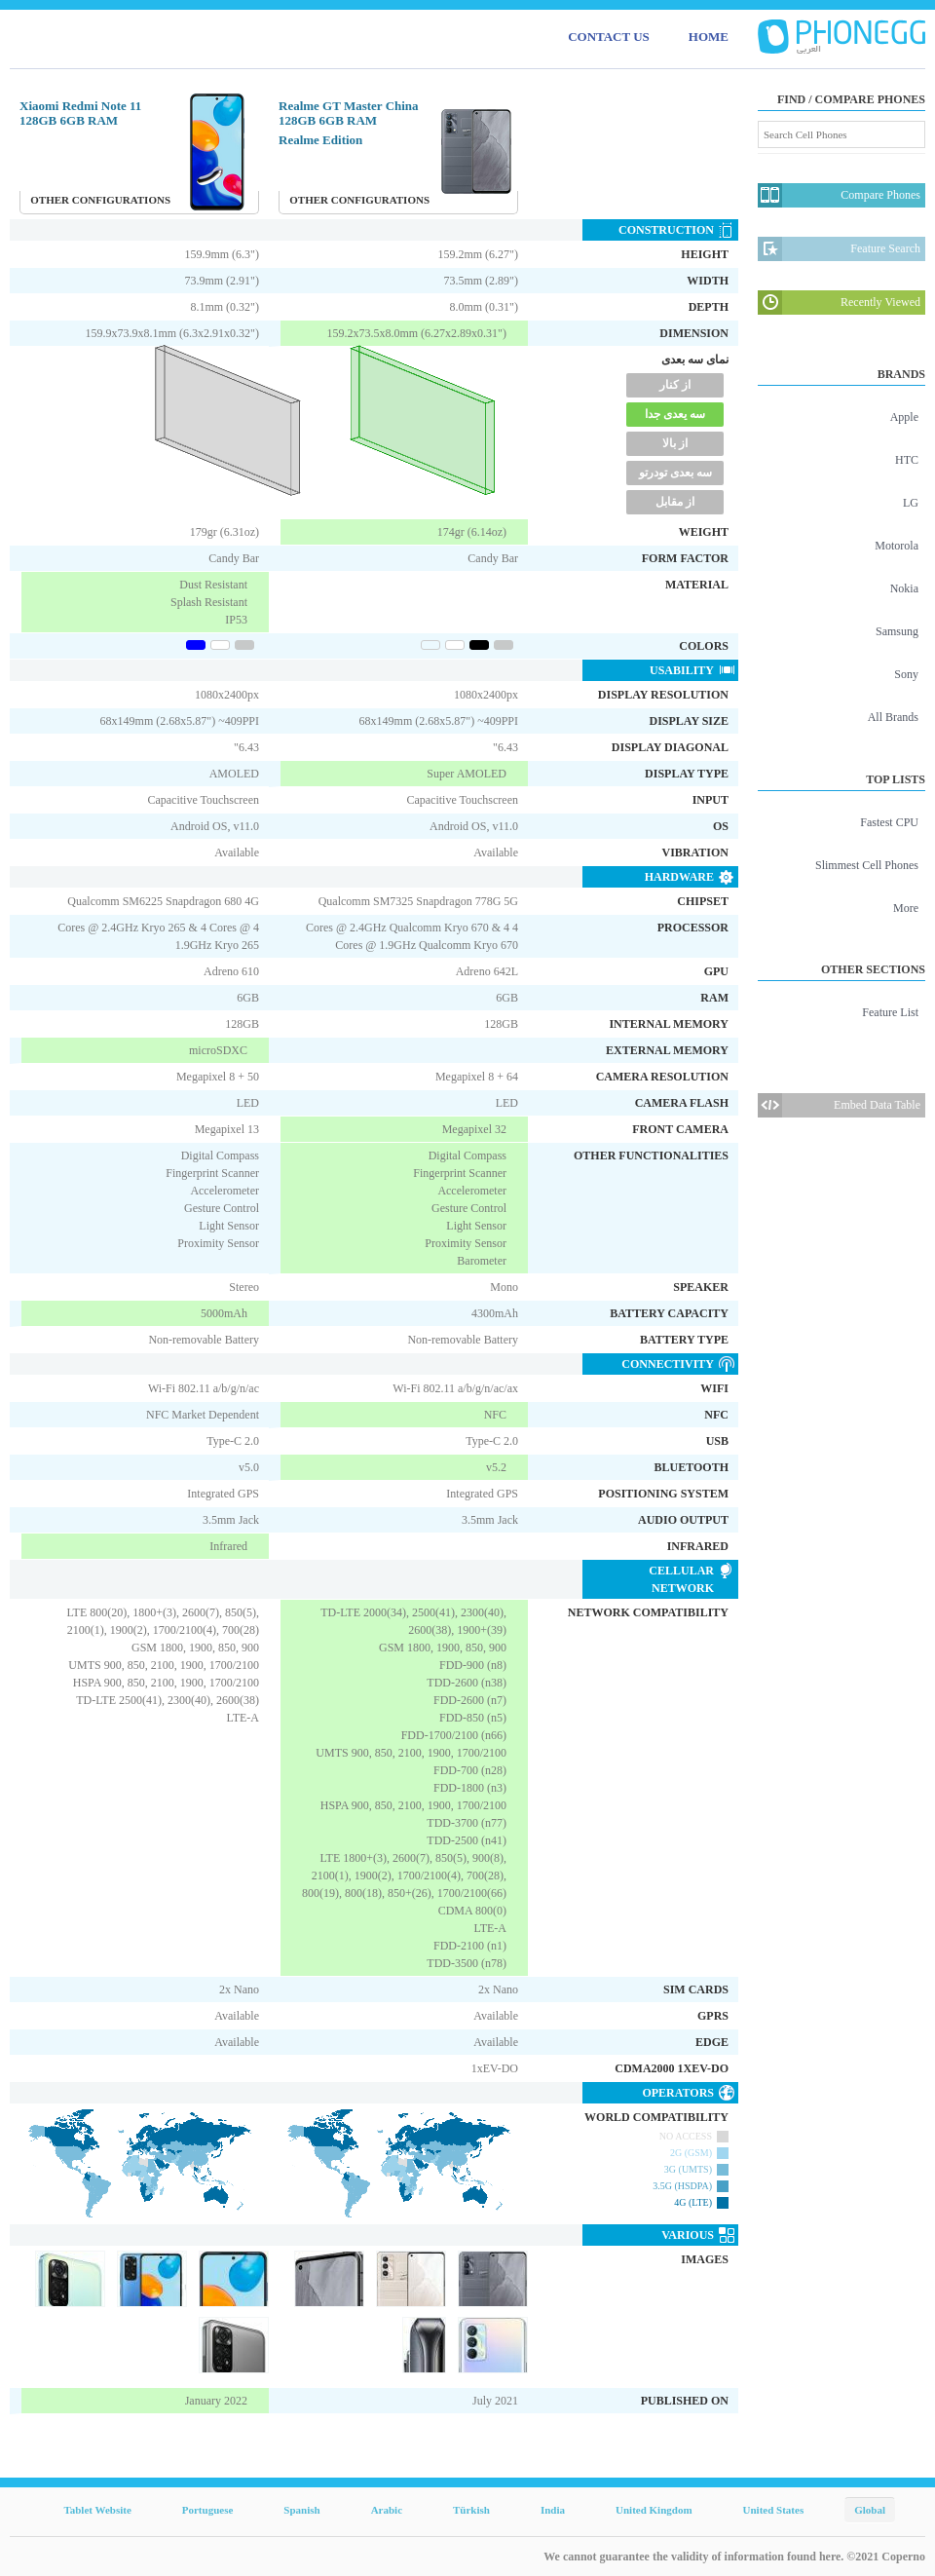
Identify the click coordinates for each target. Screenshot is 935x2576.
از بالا (675, 443)
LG (910, 503)
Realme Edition (320, 140)
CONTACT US (609, 36)
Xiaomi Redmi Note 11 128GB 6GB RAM (80, 113)
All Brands (893, 717)
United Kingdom (654, 2510)
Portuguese (208, 2510)
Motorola (896, 545)
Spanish (301, 2510)
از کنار (675, 385)
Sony (906, 674)
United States (773, 2510)
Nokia (904, 588)
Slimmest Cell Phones (866, 865)
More (905, 908)
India (553, 2510)
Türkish (471, 2510)
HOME (709, 36)
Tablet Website (97, 2510)
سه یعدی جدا (675, 414)
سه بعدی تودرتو (675, 472)
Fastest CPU (889, 822)
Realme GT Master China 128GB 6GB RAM (349, 113)
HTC (906, 460)
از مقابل (674, 502)
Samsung (897, 631)
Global (869, 2510)
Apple (904, 417)
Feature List (890, 1012)
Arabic (386, 2510)
